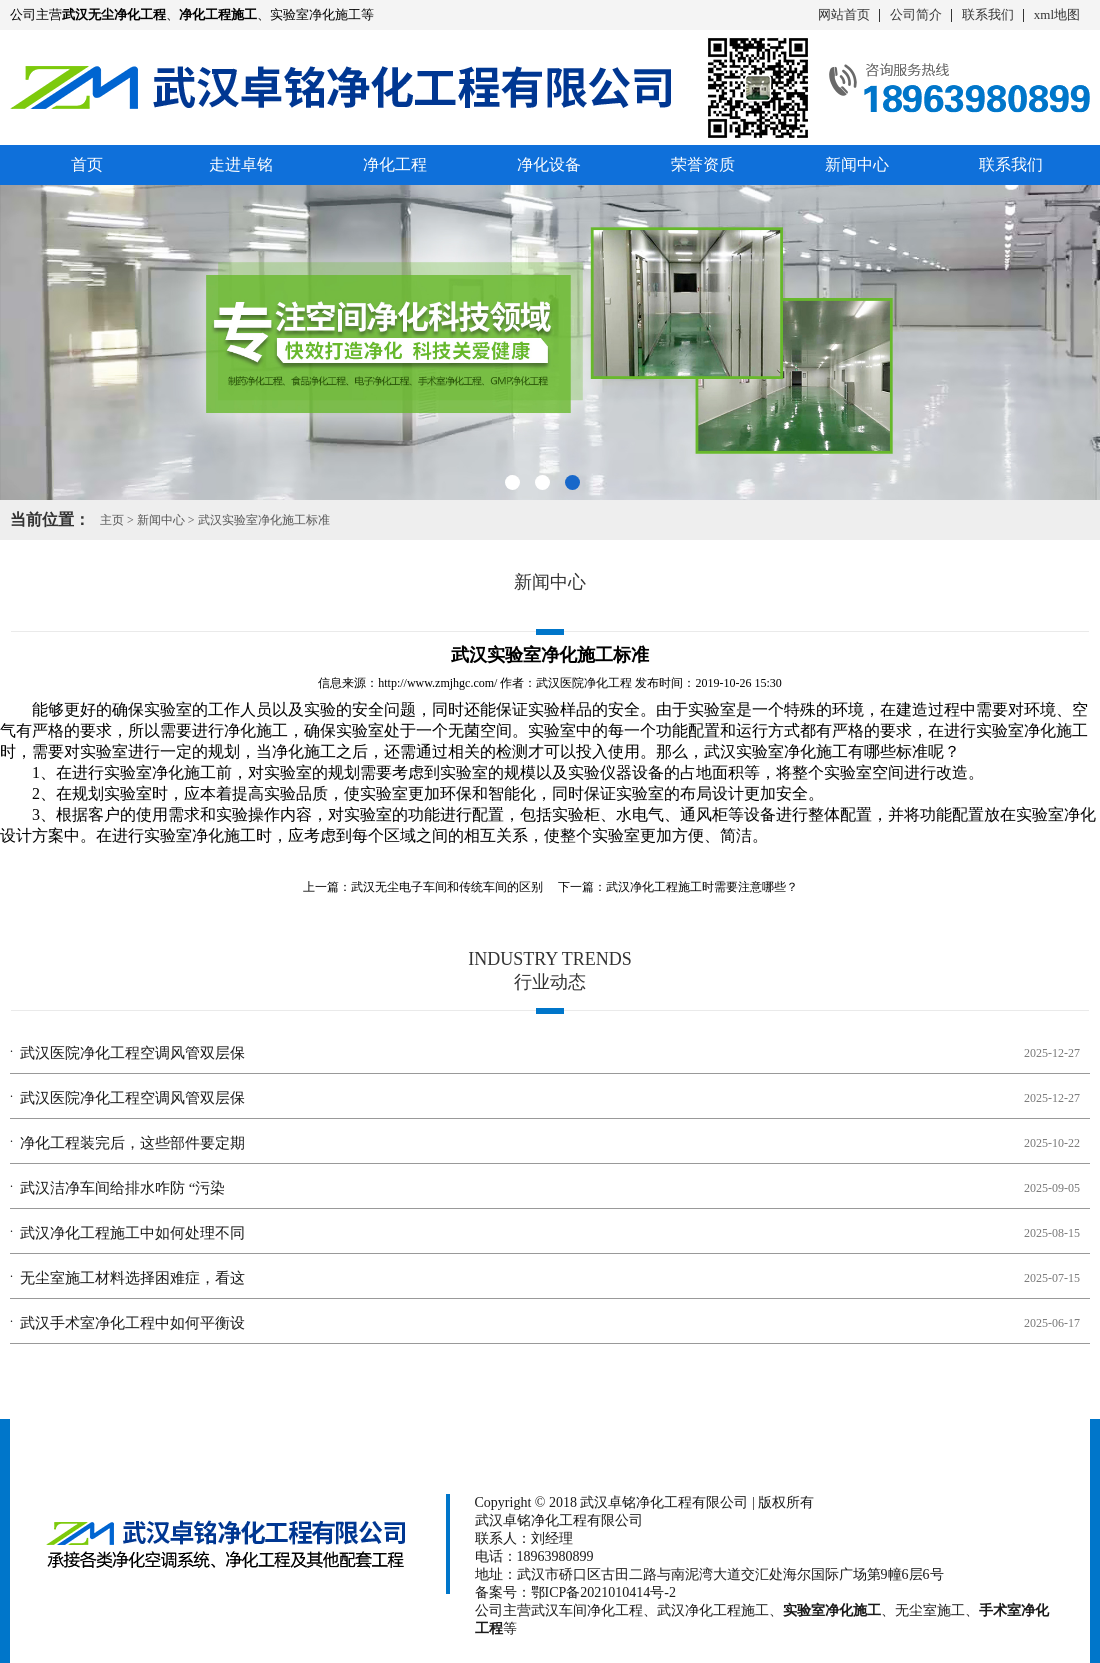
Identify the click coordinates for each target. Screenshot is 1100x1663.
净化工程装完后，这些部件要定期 (132, 1143)
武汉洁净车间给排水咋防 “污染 (122, 1188)
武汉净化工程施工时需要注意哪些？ (702, 887)
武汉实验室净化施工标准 (264, 520)
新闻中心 (857, 164)
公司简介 (916, 14)
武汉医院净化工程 (584, 683)
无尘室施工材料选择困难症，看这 (132, 1278)
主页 (112, 520)
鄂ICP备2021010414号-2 (603, 1592)
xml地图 (1057, 14)
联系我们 (988, 14)
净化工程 (395, 164)
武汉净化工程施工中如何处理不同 (132, 1233)
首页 (87, 164)
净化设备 (549, 164)
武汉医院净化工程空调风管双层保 (132, 1053)
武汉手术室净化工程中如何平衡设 (132, 1323)
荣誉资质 (703, 164)
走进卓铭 (241, 164)
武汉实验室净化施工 (776, 751)
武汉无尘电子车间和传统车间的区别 (447, 887)
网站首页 (844, 14)
